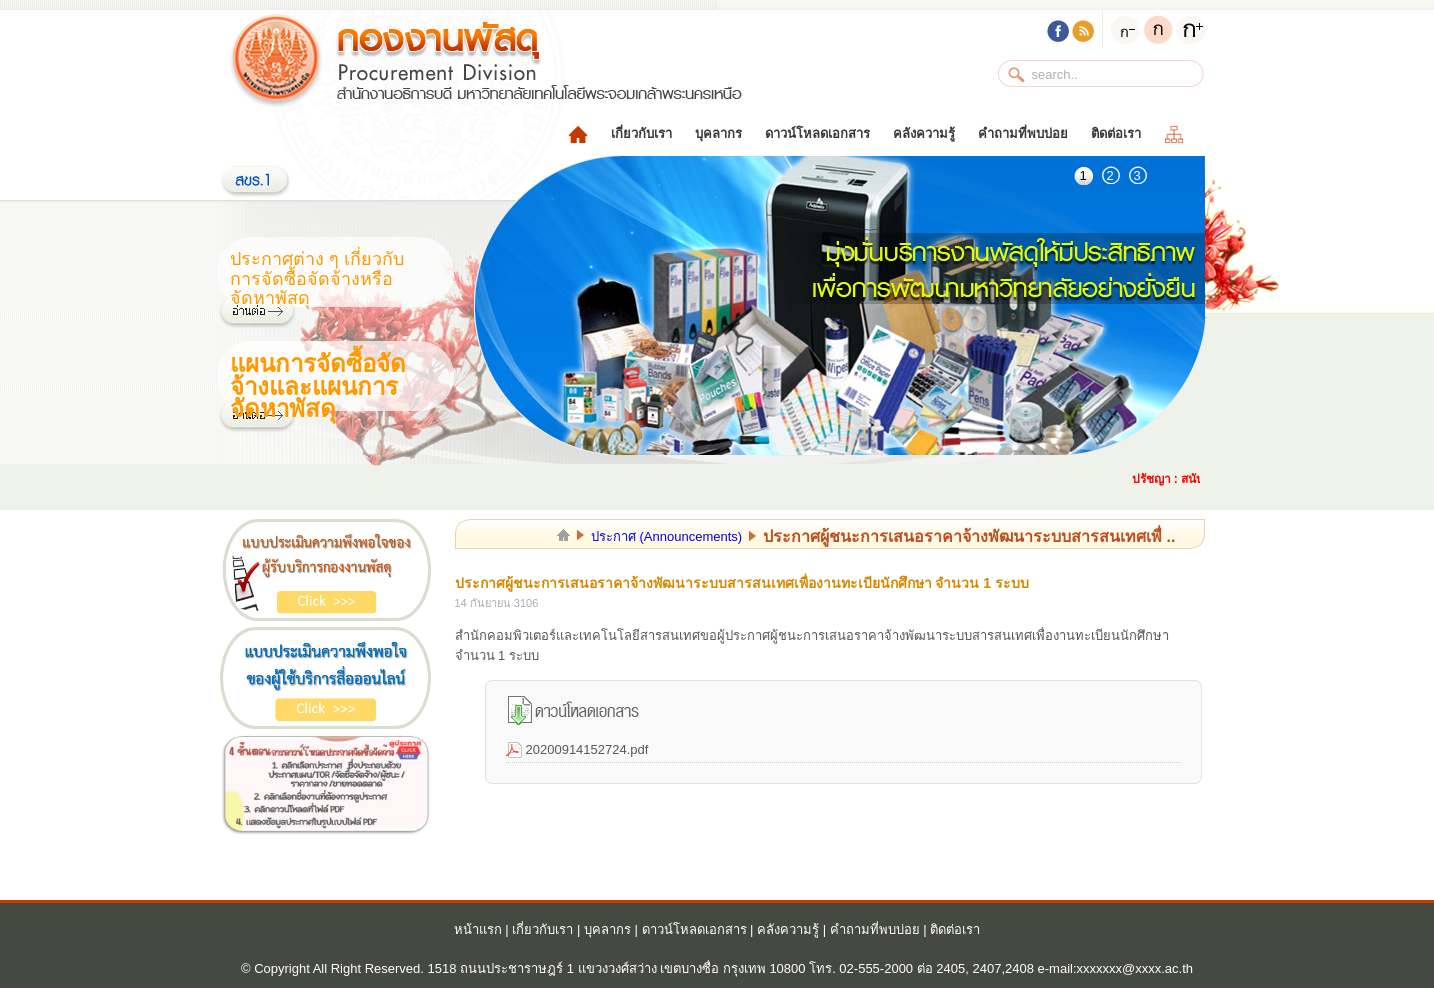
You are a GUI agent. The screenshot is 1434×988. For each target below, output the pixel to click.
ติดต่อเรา (1116, 133)
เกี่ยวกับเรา (641, 133)
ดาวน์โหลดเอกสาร (817, 133)
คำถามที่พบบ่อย (1023, 133)
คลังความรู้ (924, 133)
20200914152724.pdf (587, 749)
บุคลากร (718, 133)
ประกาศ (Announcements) (666, 536)
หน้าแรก (478, 929)
